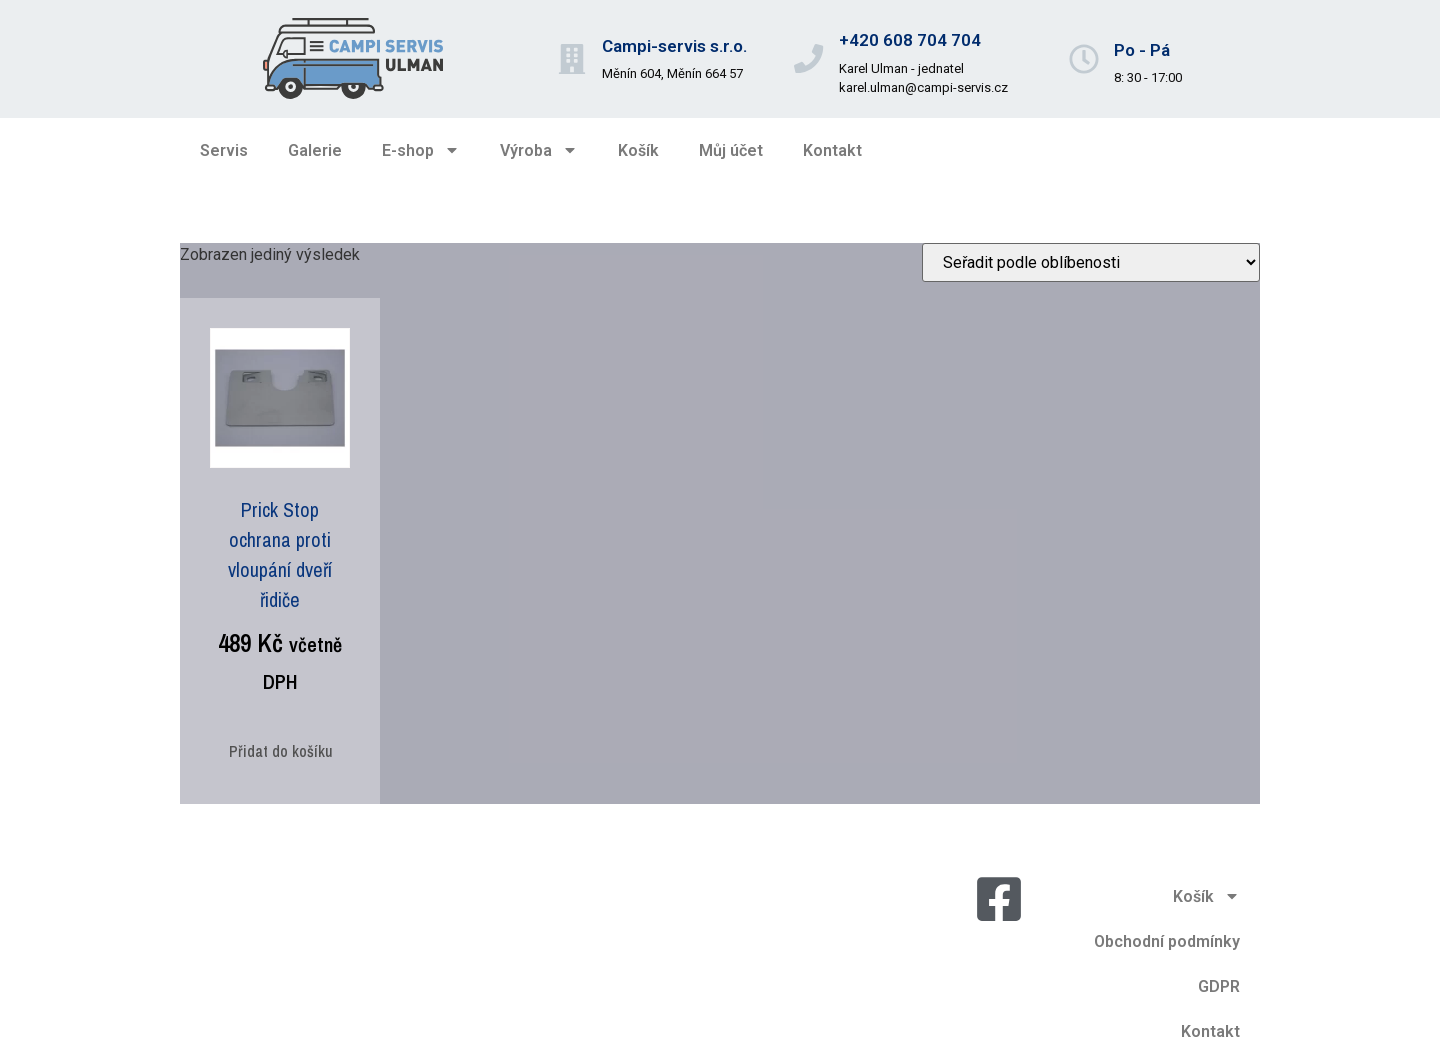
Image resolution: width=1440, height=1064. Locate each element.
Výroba (539, 150)
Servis (224, 150)
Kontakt (832, 150)
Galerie (315, 150)
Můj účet (731, 150)
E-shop (421, 150)
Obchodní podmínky (1167, 941)
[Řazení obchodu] (1091, 262)
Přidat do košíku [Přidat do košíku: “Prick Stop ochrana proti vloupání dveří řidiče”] (280, 751)
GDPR (1219, 986)
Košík (638, 150)
